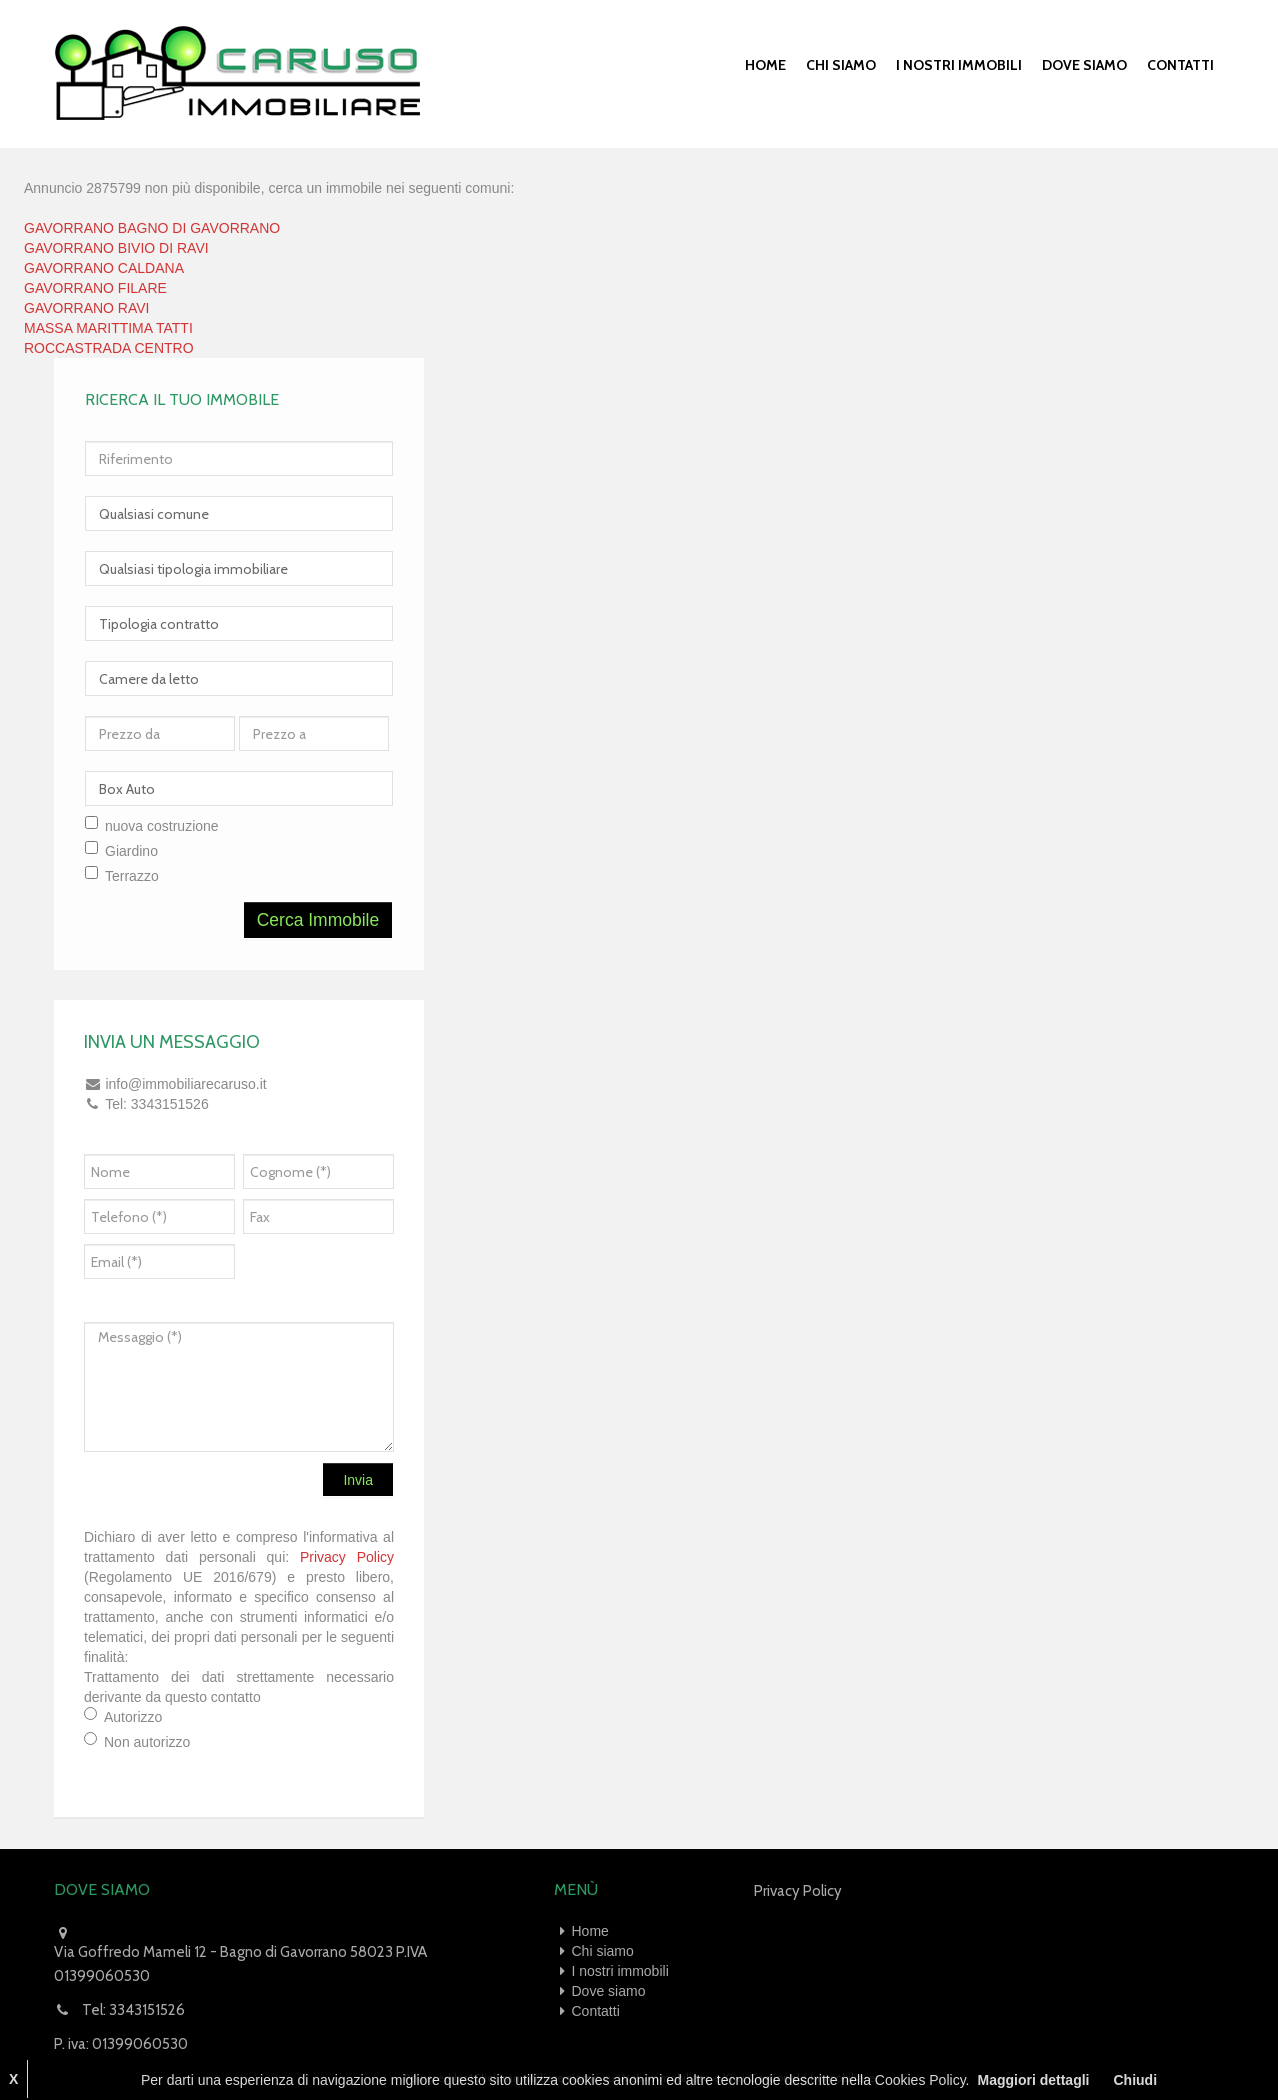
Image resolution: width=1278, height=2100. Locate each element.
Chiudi (1135, 2080)
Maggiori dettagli (1033, 2080)
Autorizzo (133, 1717)
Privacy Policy (347, 1557)
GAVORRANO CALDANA (104, 268)
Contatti (1180, 65)
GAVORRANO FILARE (95, 288)
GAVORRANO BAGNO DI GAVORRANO (152, 228)
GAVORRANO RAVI (87, 308)
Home (765, 65)
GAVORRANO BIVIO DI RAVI (116, 248)
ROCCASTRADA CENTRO (109, 348)
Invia (358, 1480)
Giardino (131, 851)
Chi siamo (841, 65)
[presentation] (334, 1267)
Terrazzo (132, 876)
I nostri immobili (959, 65)
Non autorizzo (147, 1742)
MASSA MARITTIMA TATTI (108, 328)
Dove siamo (1084, 65)
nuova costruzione (162, 826)
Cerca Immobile (318, 920)
